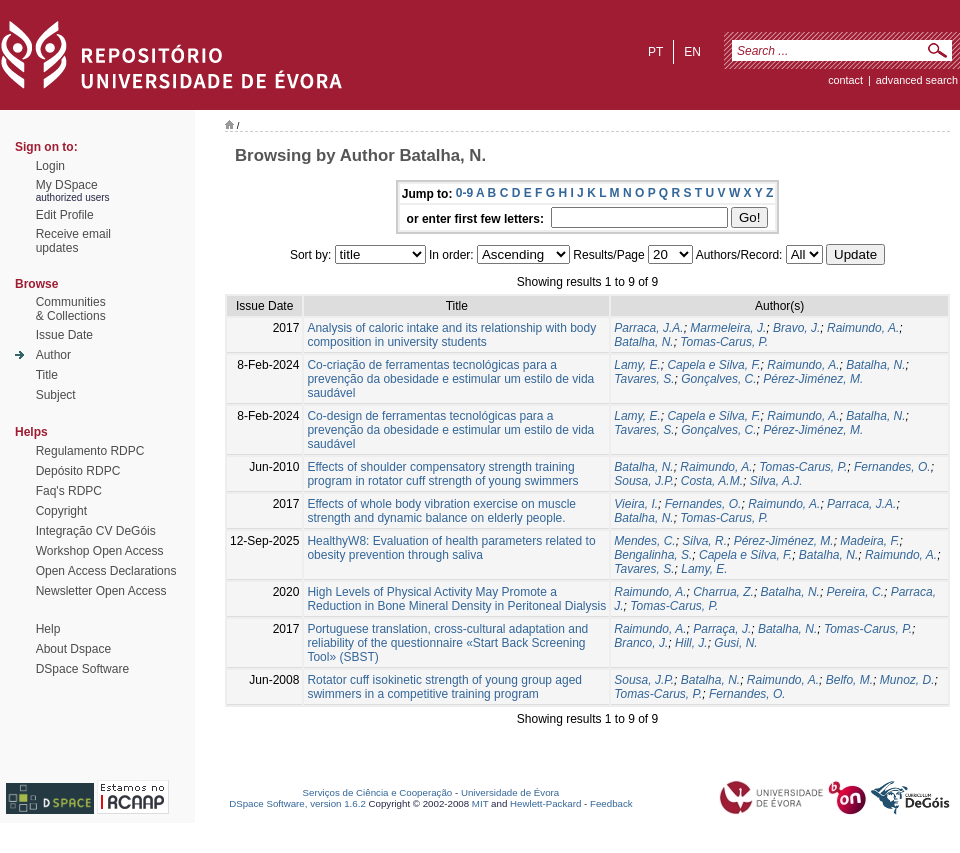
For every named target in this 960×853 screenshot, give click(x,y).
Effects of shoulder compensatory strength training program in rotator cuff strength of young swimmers (442, 474)
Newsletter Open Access (101, 591)
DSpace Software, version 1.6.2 (297, 803)
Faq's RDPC (69, 491)
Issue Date (64, 335)
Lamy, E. (637, 365)
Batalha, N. (643, 342)
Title (47, 375)
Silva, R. (704, 541)
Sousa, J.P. (644, 481)
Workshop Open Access (100, 551)
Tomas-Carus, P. (724, 342)
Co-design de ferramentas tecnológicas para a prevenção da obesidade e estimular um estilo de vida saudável (450, 430)
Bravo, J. (796, 328)
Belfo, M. (849, 680)
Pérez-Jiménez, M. (813, 379)
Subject (56, 395)
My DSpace (67, 185)
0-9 (464, 193)
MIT (480, 803)
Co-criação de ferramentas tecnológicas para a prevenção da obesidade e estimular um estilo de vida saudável (450, 379)
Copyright (61, 511)
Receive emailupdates (73, 241)
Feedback (611, 803)
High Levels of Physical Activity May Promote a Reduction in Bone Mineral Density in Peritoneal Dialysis (456, 599)
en (692, 52)
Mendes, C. (644, 541)
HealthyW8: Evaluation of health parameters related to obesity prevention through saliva (451, 548)
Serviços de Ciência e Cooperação (378, 792)
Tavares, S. (644, 379)
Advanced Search (917, 80)
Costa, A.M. (712, 481)
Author (53, 355)
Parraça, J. (722, 629)
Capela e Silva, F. (713, 365)
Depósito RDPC (78, 471)
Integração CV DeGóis (96, 531)
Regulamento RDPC (90, 451)
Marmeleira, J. (728, 328)
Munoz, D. (907, 680)
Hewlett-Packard (545, 803)
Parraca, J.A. (648, 328)
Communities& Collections (71, 309)
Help (48, 629)
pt (655, 52)
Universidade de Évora (510, 792)
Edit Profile (65, 215)
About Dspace (73, 649)
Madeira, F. (869, 541)
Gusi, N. (735, 643)
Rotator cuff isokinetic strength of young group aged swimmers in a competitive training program (444, 687)
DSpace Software (82, 669)
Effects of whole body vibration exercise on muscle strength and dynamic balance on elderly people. (441, 511)
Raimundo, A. (863, 328)
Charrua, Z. (723, 592)
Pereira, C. (855, 592)
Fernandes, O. (892, 467)
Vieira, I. (636, 504)
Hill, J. (691, 643)
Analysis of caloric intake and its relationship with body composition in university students (451, 335)
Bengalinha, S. (653, 555)
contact (845, 80)
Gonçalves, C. (718, 379)
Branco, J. (641, 643)
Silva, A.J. (776, 481)
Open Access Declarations (106, 571)
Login (50, 166)
